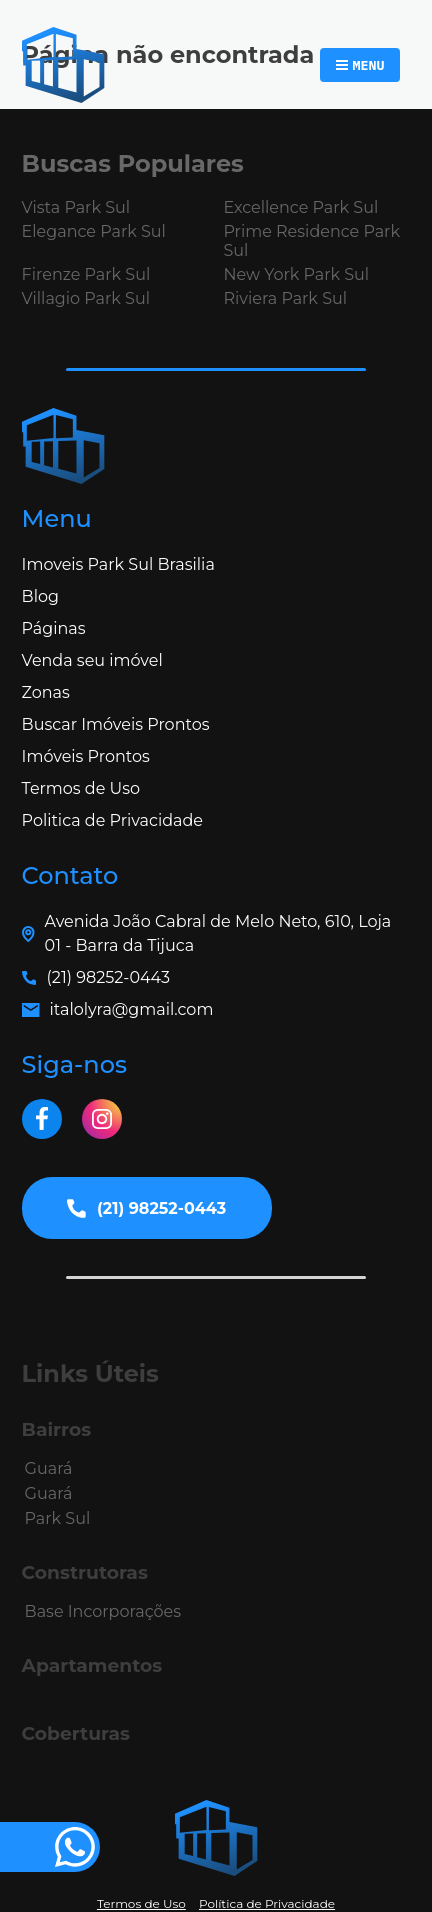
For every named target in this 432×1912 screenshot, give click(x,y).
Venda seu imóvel (92, 660)
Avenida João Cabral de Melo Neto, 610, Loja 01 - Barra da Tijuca (218, 933)
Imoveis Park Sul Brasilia (118, 564)
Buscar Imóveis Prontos (116, 724)
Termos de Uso (81, 788)
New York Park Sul (296, 274)
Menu (368, 65)
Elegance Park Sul (94, 231)
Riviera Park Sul (285, 298)
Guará (49, 1468)
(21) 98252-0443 (108, 977)
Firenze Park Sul (86, 274)
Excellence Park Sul (300, 207)
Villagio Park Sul (86, 298)
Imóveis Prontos (86, 756)
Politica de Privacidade (112, 820)
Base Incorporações (103, 1611)
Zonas (46, 692)
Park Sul (58, 1518)
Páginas (54, 628)
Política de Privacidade (267, 1903)
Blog (40, 596)
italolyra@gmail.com (132, 1009)
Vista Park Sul (76, 207)
